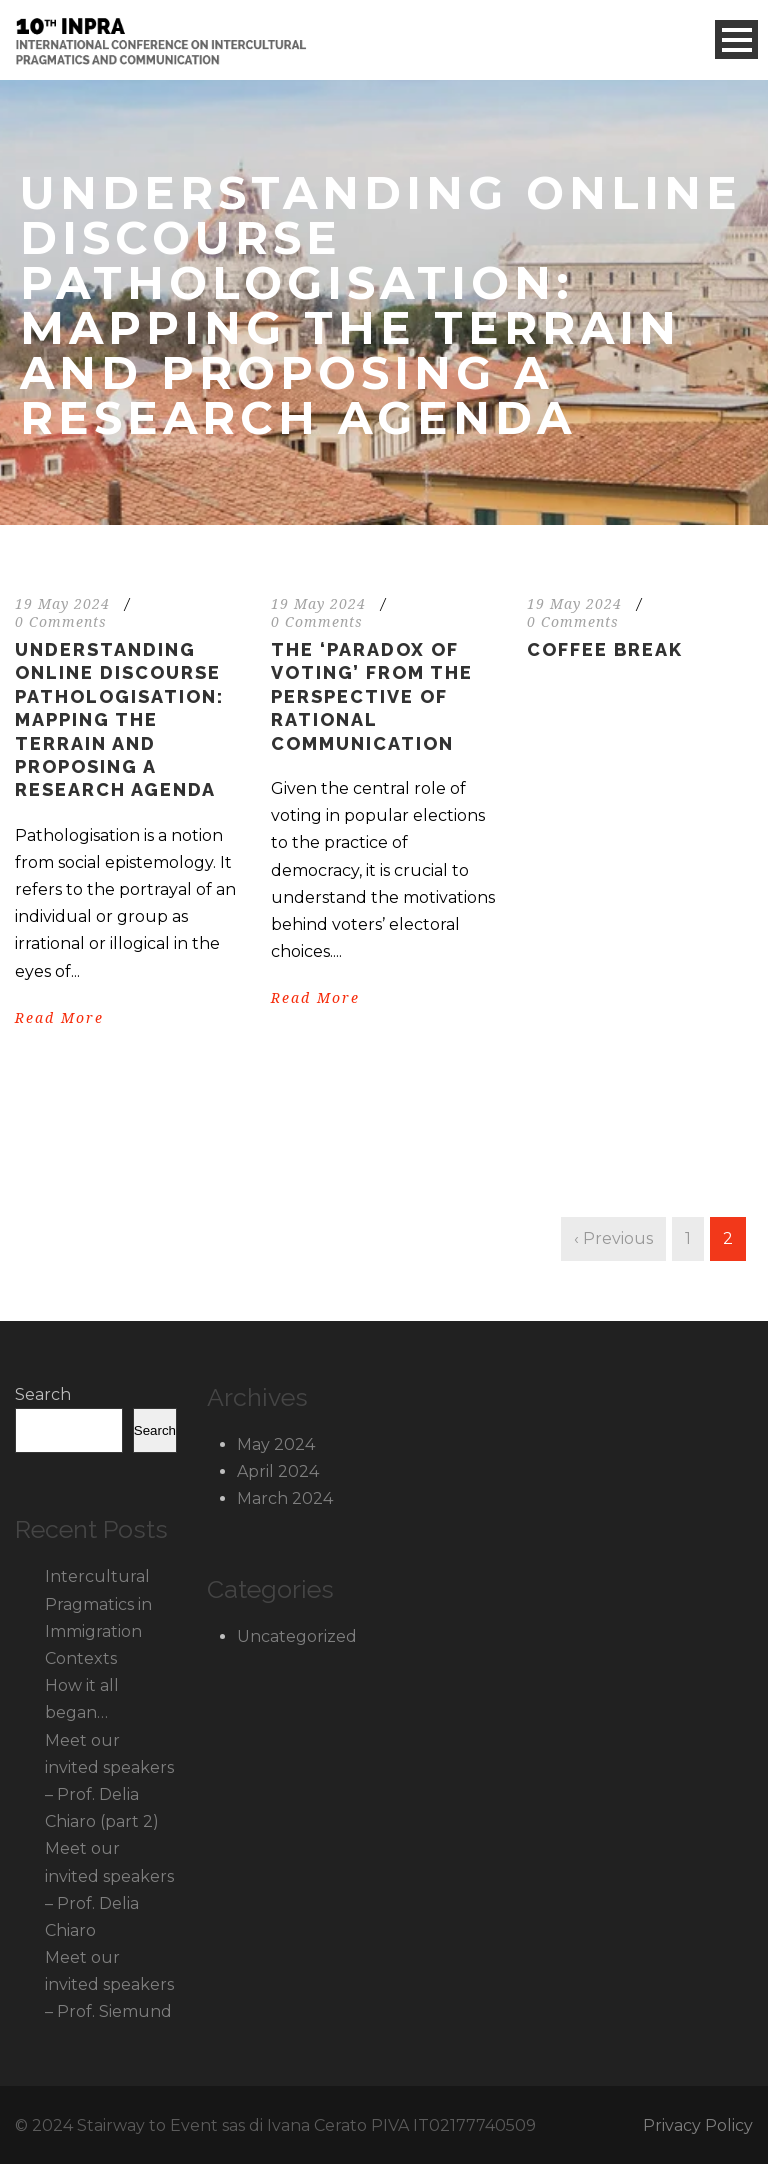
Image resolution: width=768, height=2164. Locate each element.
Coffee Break (605, 649)
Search (43, 1394)
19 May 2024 (62, 604)
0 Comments (61, 622)
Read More (59, 1018)
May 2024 (276, 1444)
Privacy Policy (698, 2125)
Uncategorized (297, 1636)
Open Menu (736, 39)
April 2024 (278, 1471)
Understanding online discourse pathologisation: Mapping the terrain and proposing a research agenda (119, 719)
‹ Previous (613, 1238)
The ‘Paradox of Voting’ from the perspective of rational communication (372, 696)
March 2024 (285, 1498)
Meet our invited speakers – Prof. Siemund (109, 1984)
